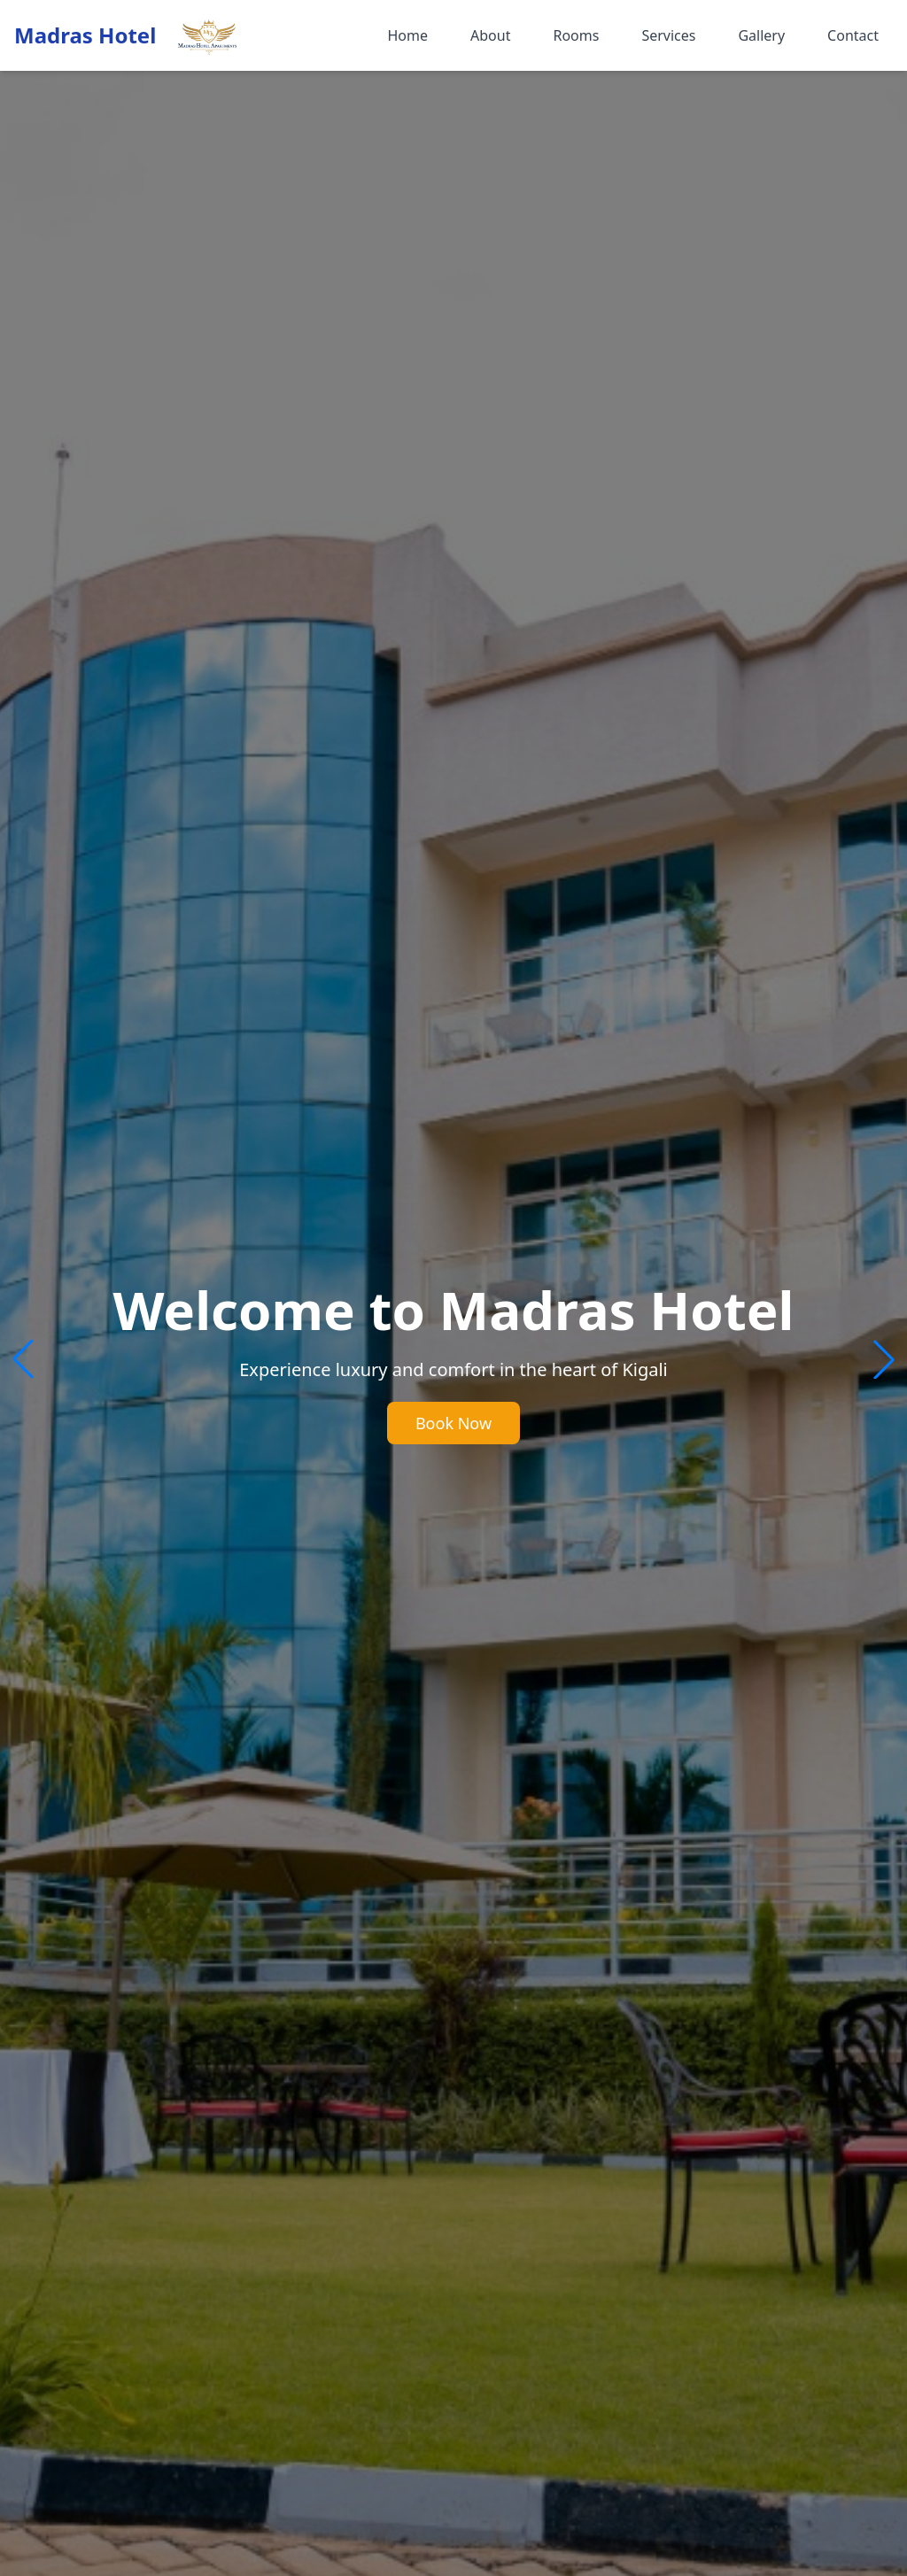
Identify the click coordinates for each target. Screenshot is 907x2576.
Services (668, 35)
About (490, 35)
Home (407, 35)
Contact (853, 35)
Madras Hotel (85, 35)
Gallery (761, 35)
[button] (883, 1359)
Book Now (453, 1423)
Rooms (576, 35)
